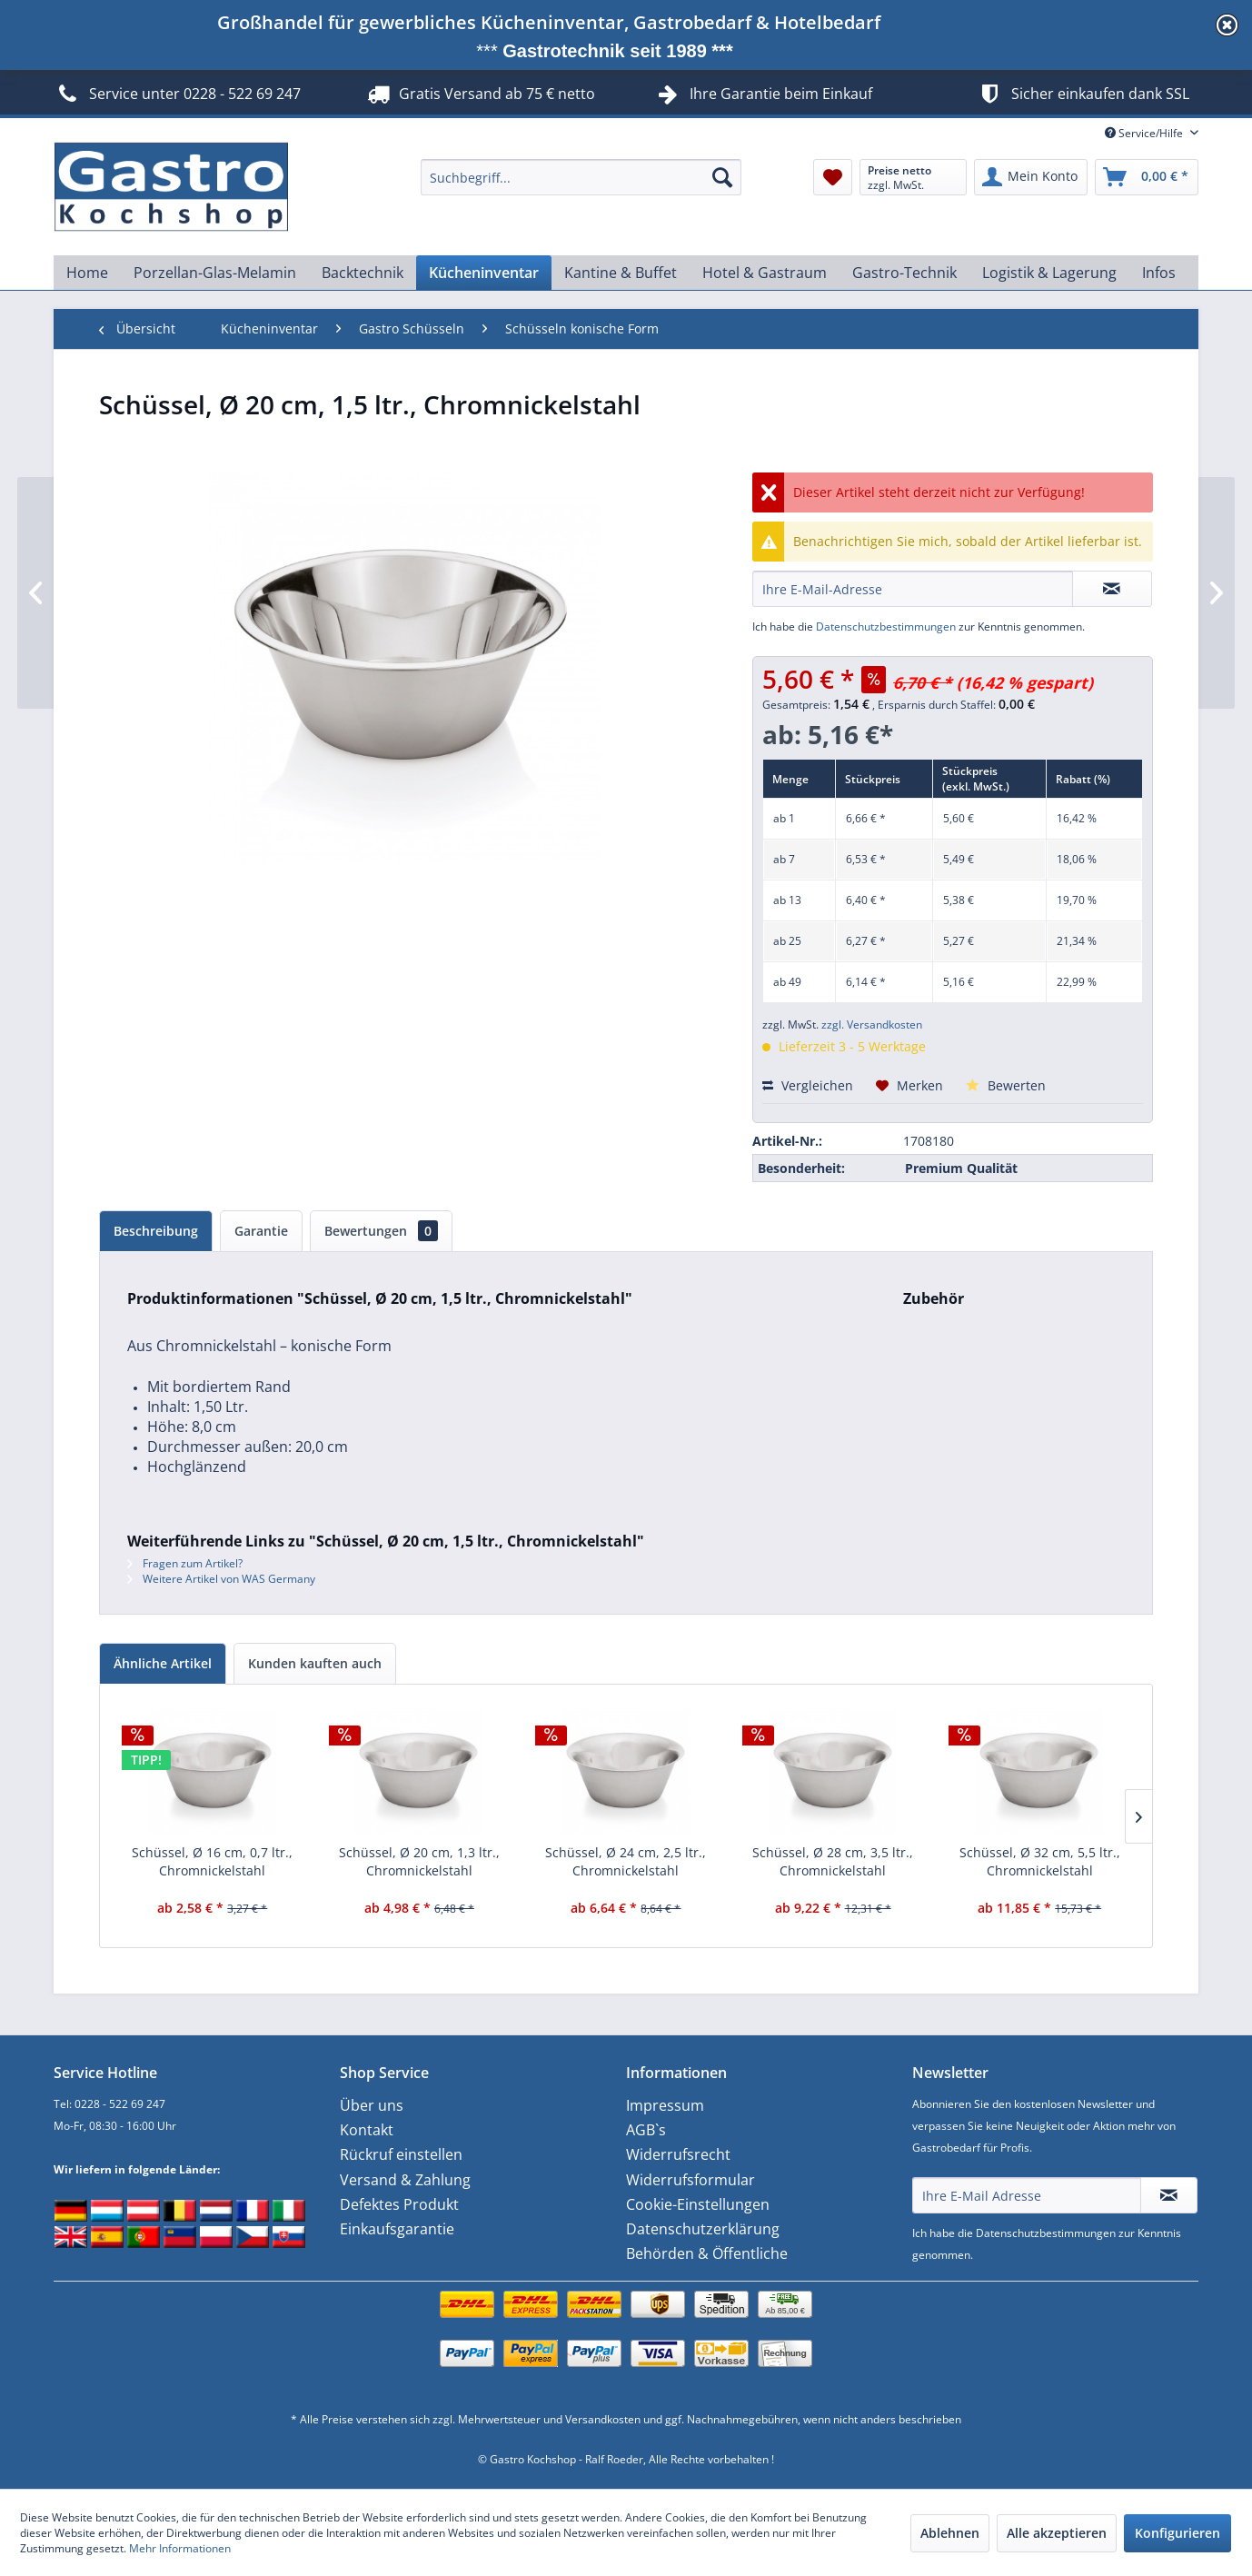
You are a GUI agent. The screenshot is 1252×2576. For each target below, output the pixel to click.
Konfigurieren (1177, 2532)
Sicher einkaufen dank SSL (1082, 93)
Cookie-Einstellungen (698, 2204)
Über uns (371, 2105)
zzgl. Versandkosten (871, 1024)
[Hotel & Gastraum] (765, 272)
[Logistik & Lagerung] (1049, 272)
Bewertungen (381, 1230)
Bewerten (1006, 1085)
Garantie (261, 1230)
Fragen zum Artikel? (185, 1563)
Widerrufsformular (690, 2180)
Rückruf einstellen (401, 2154)
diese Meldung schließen (1227, 25)
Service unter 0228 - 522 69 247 (177, 93)
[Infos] (1158, 272)
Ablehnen (949, 2532)
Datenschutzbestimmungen (886, 626)
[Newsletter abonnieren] (1168, 2195)
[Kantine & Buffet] (620, 272)
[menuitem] (581, 177)
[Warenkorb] (1146, 177)
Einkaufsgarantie (397, 2229)
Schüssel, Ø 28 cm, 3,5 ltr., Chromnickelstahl (832, 1861)
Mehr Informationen (180, 2548)
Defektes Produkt (399, 2204)
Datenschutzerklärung (703, 2229)
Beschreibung (156, 1230)
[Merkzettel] (832, 177)
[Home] (87, 272)
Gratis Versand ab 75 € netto (479, 93)
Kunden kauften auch (315, 1663)
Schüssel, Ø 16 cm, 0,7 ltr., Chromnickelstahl (212, 1861)
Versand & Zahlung (405, 2180)
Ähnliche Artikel (163, 1663)
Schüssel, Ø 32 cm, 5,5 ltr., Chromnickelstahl (1039, 1861)
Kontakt (366, 2130)
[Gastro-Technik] (904, 272)
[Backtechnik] (362, 272)
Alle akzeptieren (1057, 2532)
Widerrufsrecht (678, 2154)
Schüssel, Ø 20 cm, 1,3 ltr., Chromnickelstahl (419, 1861)
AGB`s (646, 2130)
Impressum (665, 2105)
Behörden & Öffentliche (707, 2253)
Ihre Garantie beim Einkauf (781, 94)
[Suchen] (722, 177)
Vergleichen (807, 1085)
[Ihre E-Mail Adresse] (1026, 2195)
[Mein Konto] (1031, 177)
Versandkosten (603, 2419)
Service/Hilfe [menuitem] (1145, 133)
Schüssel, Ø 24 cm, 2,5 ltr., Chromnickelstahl (625, 1861)
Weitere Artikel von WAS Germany (221, 1578)
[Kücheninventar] (483, 272)
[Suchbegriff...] (581, 177)
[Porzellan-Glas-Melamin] (215, 272)
